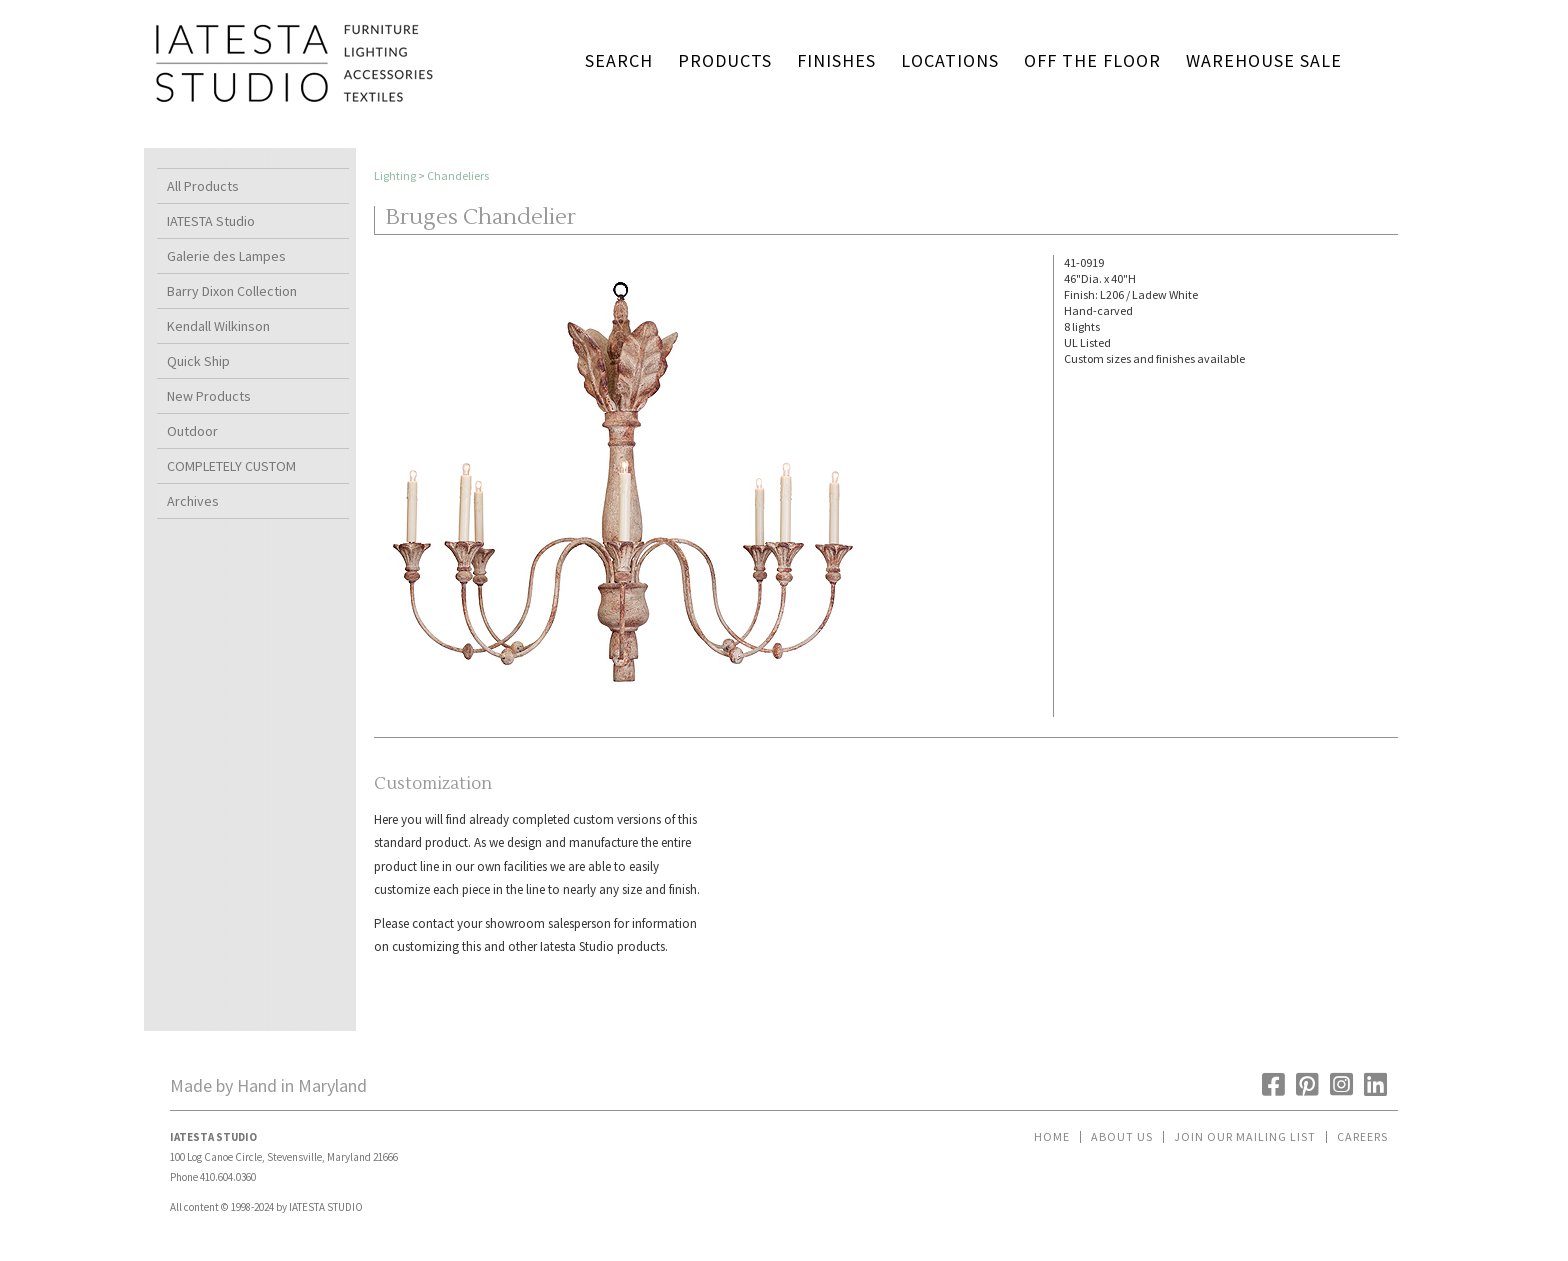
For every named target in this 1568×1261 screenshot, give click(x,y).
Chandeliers (458, 175)
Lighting (395, 175)
